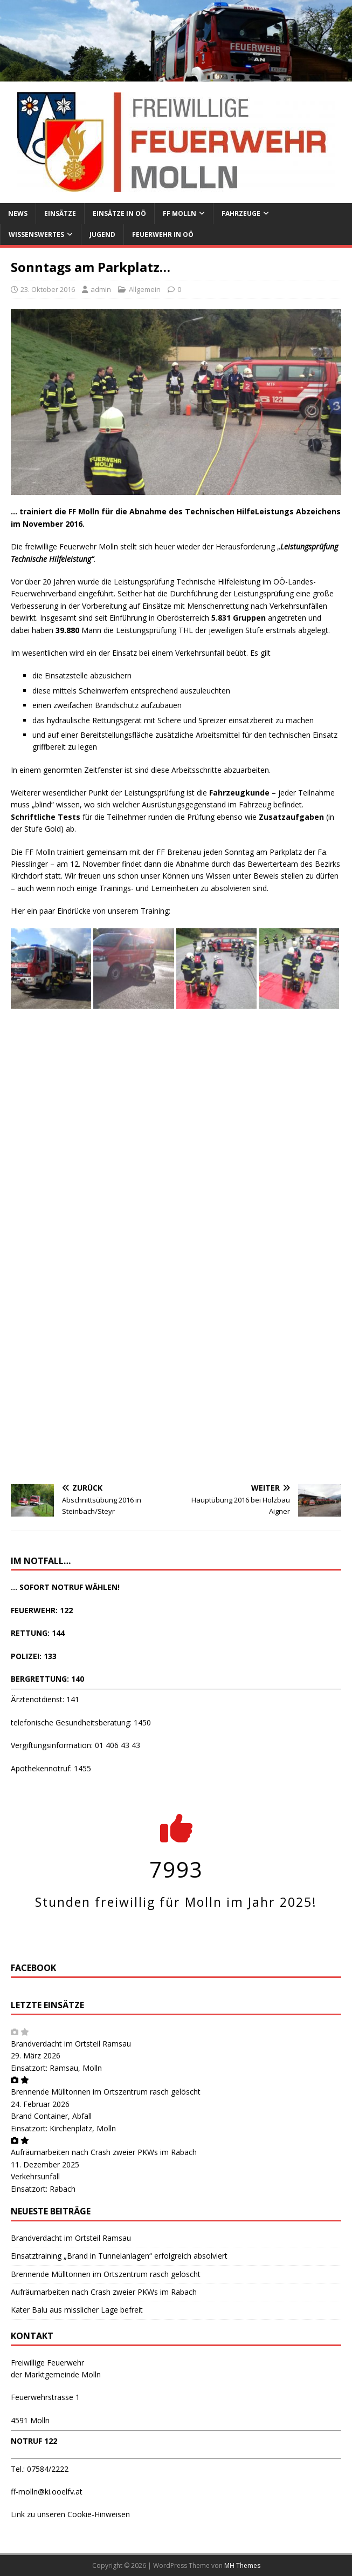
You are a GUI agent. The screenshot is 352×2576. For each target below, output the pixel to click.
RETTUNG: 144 (38, 1633)
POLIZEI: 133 (34, 1656)
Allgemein (145, 289)
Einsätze (60, 213)
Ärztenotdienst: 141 (45, 1699)
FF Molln (179, 213)
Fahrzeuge (241, 213)
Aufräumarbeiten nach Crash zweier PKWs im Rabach (104, 2152)
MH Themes (242, 2565)
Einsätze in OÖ (119, 213)
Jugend (102, 234)
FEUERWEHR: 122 (42, 1610)
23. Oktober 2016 (47, 289)
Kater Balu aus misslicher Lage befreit (77, 2310)
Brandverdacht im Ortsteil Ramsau (71, 2043)
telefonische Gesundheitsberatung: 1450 (81, 1722)
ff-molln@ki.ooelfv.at (46, 2491)
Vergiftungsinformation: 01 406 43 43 (75, 1745)
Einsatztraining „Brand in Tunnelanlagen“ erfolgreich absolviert (119, 2256)
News (17, 213)
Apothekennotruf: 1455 (51, 1768)
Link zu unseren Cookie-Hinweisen (70, 2514)
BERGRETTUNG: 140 (47, 1679)
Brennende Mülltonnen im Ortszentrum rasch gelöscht (106, 2091)
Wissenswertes (36, 234)
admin (101, 289)
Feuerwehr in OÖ (163, 234)
